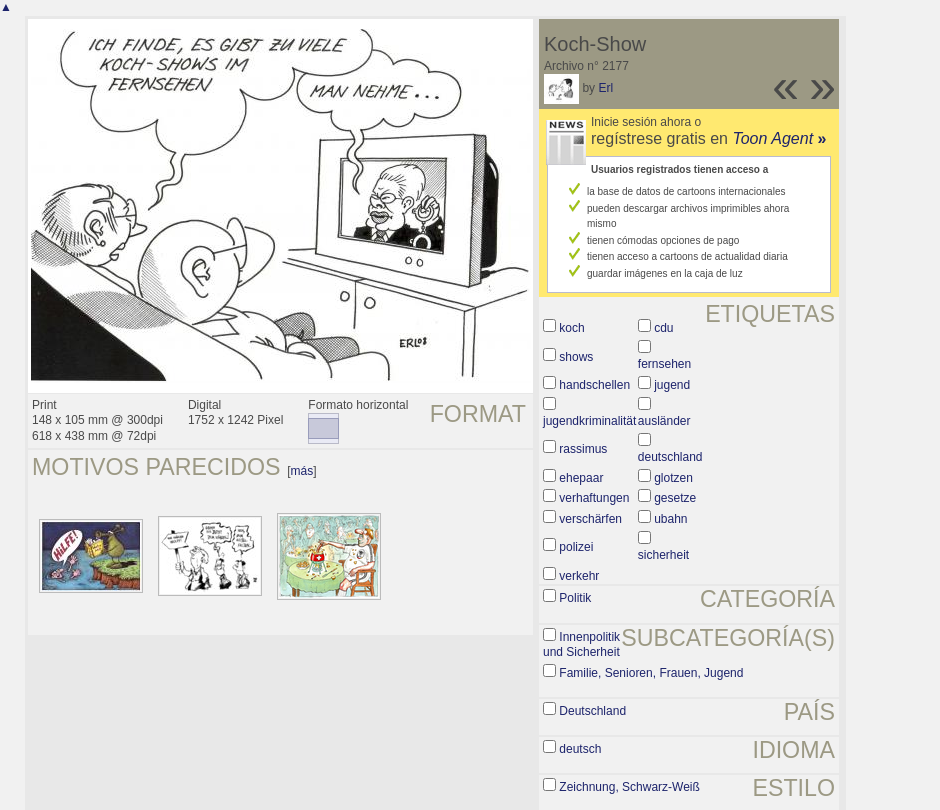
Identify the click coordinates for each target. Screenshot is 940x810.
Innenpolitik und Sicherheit (581, 645)
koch (571, 328)
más (302, 471)
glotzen (673, 478)
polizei (576, 547)
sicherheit (663, 555)
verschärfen (590, 519)
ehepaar (581, 478)
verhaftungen (594, 498)
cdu (663, 328)
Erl (605, 88)
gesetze (675, 498)
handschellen (594, 385)
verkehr (579, 576)
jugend (672, 385)
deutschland (670, 457)
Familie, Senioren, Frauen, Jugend (651, 673)
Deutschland (592, 711)
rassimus (583, 449)
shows (576, 357)
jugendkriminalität (589, 421)
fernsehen (664, 364)
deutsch (580, 749)
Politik (575, 598)
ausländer (664, 421)
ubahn (670, 519)
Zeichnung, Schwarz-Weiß (629, 787)
